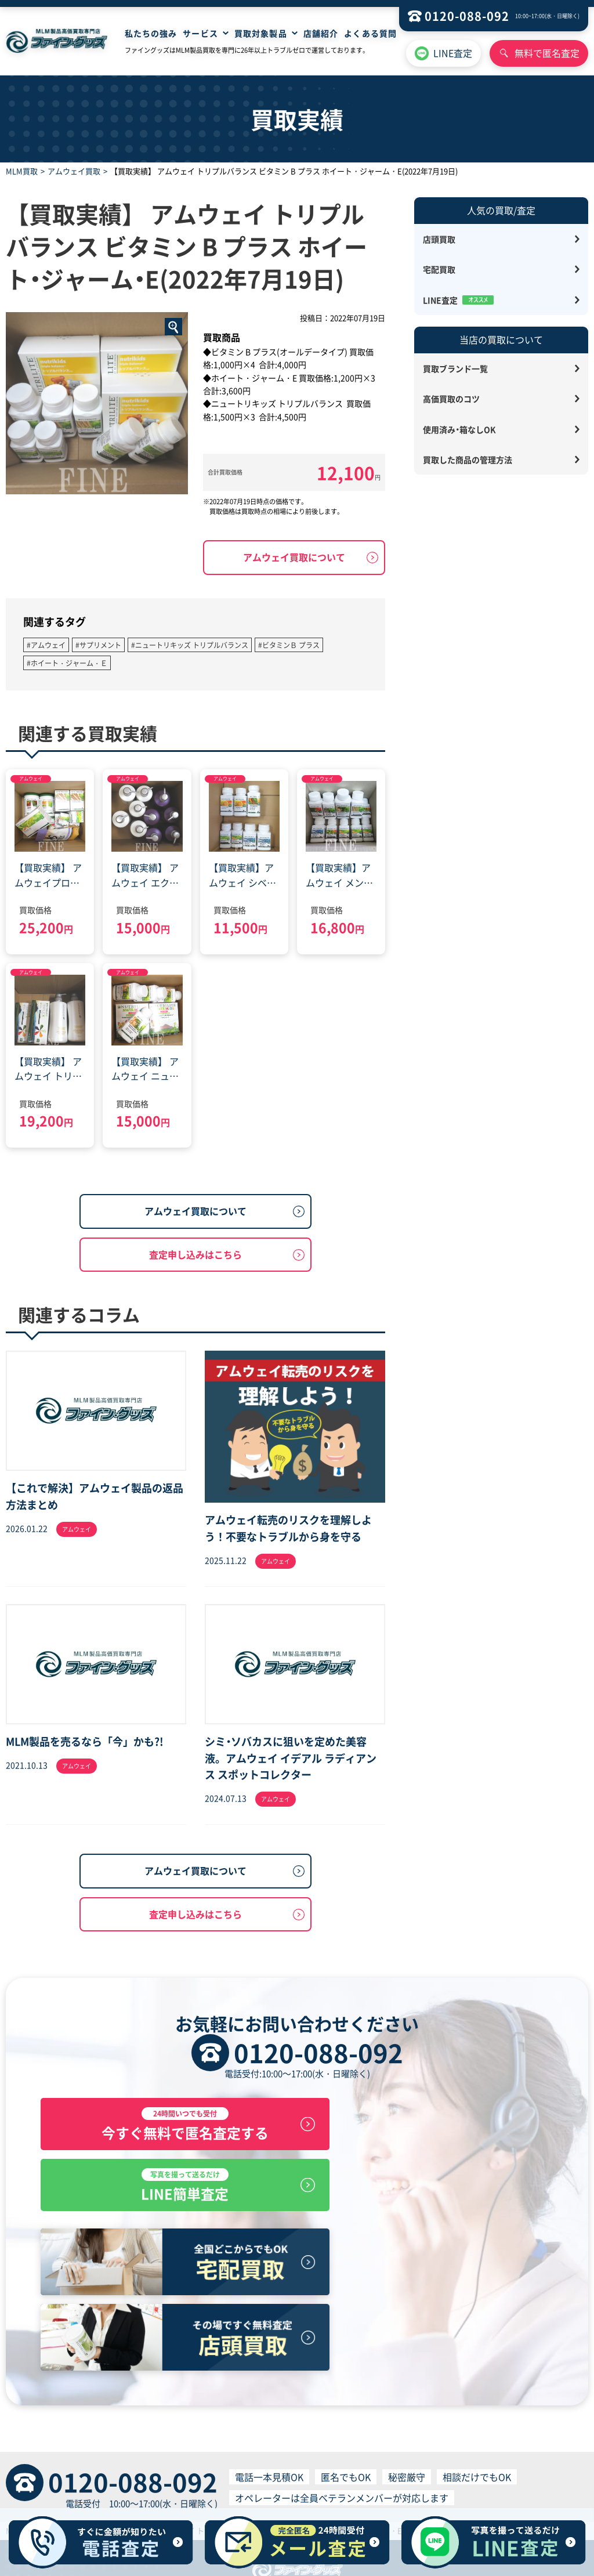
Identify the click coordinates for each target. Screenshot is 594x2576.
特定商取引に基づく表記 (110, 2480)
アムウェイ (30, 778)
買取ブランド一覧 (455, 368)
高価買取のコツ (451, 398)
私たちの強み (151, 33)
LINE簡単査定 (430, 2125)
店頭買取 (439, 239)
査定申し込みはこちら (195, 1254)
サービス (200, 33)
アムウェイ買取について (294, 557)
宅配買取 (439, 269)
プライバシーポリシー (201, 2480)
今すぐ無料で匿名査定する (165, 2125)
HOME (150, 2458)
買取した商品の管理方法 (467, 459)
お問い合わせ (431, 2458)
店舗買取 (183, 2458)
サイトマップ (377, 2458)
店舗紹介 (320, 33)
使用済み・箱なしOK (459, 429)
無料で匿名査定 (547, 53)
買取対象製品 (260, 33)
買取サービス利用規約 (288, 2480)
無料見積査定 (268, 2458)
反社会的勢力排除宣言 (487, 2480)
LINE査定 (452, 53)
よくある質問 (370, 33)
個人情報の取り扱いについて (388, 2480)
